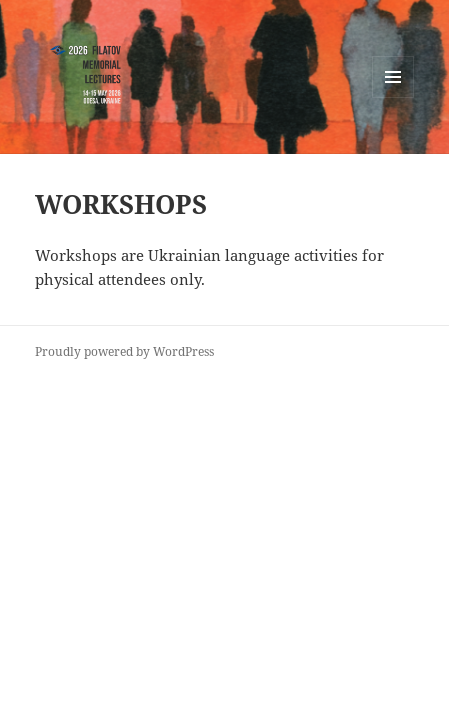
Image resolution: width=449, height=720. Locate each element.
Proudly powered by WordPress (124, 351)
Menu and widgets (393, 97)
